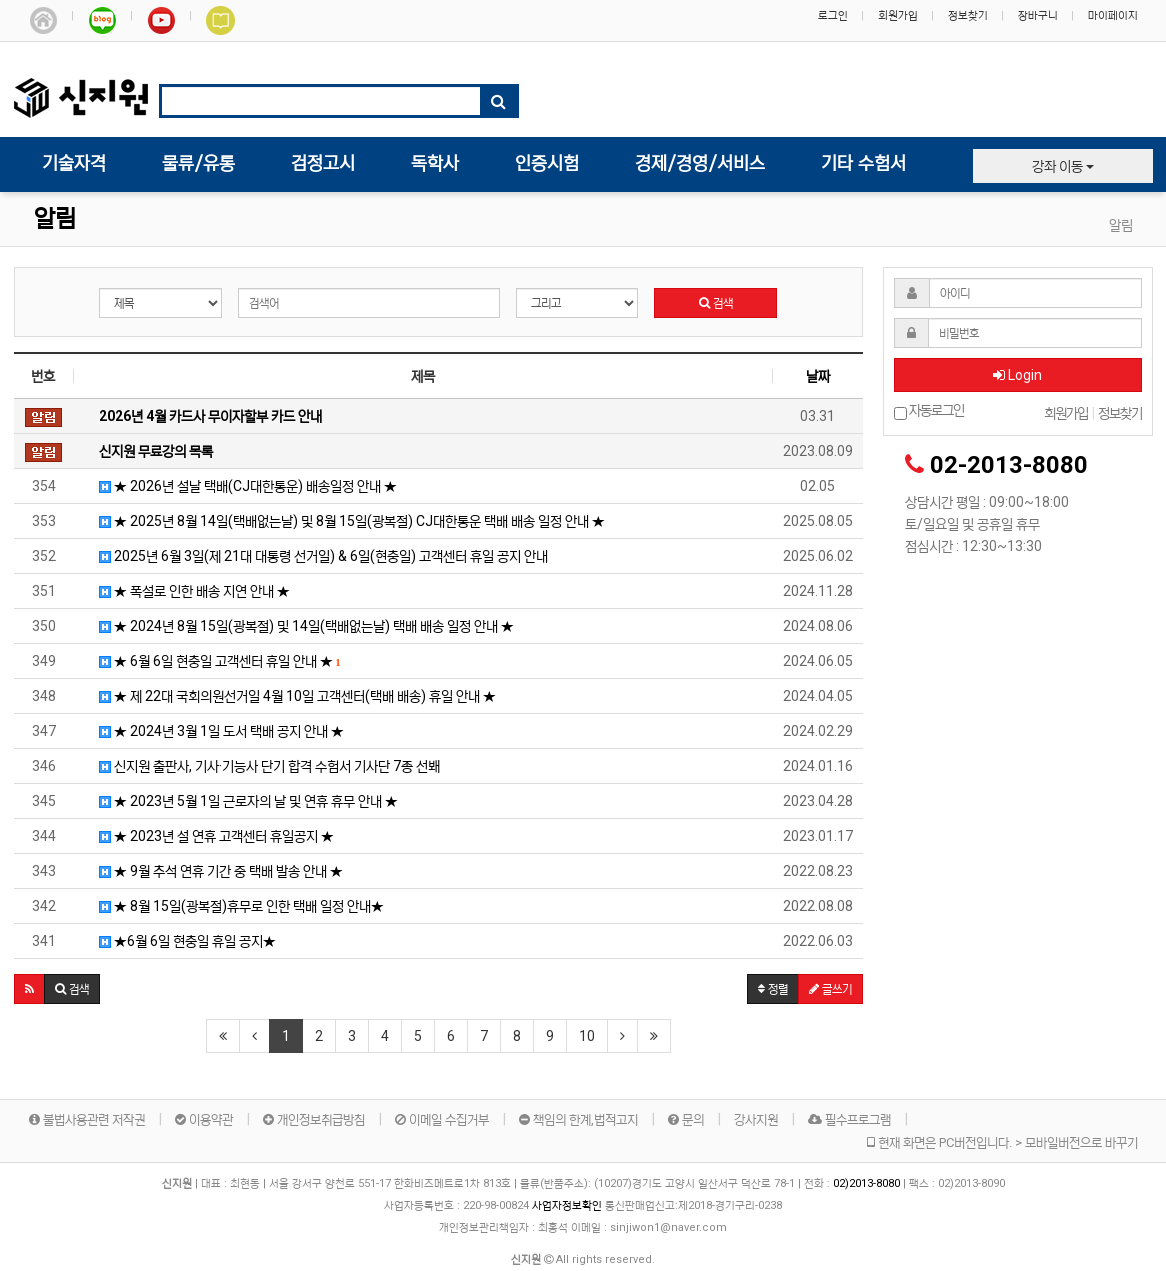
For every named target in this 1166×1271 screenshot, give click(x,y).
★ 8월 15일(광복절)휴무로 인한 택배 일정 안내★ (234, 906)
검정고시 (323, 164)
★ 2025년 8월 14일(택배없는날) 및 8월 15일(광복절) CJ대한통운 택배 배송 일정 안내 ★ (344, 521)
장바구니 (1038, 15)
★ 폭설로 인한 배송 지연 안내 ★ (187, 591)
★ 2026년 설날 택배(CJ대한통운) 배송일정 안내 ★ (240, 486)
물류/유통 (198, 164)
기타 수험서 (863, 164)
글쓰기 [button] (830, 989)
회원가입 (898, 15)
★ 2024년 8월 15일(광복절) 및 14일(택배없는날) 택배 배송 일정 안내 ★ (299, 626)
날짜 (818, 376)
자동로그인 (929, 411)
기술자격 (74, 164)
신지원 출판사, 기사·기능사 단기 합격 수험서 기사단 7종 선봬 (262, 766)
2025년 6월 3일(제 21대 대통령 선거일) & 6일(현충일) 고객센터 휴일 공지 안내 (316, 556)
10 (587, 1036)
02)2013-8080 (868, 1183)
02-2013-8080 (1009, 465)
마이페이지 (1113, 15)
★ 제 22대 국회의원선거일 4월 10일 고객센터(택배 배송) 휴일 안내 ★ (290, 696)
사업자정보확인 (567, 1205)
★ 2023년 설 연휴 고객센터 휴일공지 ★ (209, 836)
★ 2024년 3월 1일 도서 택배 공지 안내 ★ (214, 731)
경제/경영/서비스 (700, 164)
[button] (29, 989)
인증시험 (547, 164)
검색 (716, 303)
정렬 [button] (773, 989)
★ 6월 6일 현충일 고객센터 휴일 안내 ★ (212, 661)
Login (1017, 375)
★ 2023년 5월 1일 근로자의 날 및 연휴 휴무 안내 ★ (241, 801)
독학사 (435, 164)
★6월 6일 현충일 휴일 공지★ (180, 941)
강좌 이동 (1063, 166)
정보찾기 (968, 15)
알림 (55, 219)
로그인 (833, 15)
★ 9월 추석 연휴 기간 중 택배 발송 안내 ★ (213, 871)
